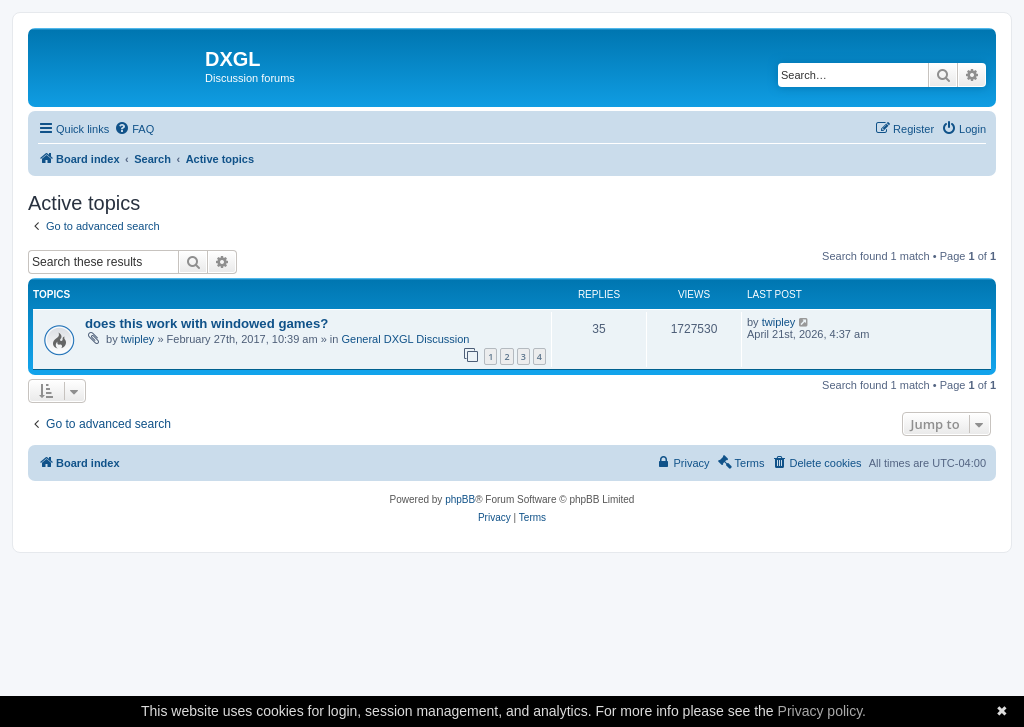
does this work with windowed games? (206, 323)
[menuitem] (134, 129)
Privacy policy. (822, 711)
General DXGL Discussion (406, 339)
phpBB (460, 499)
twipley (138, 339)
